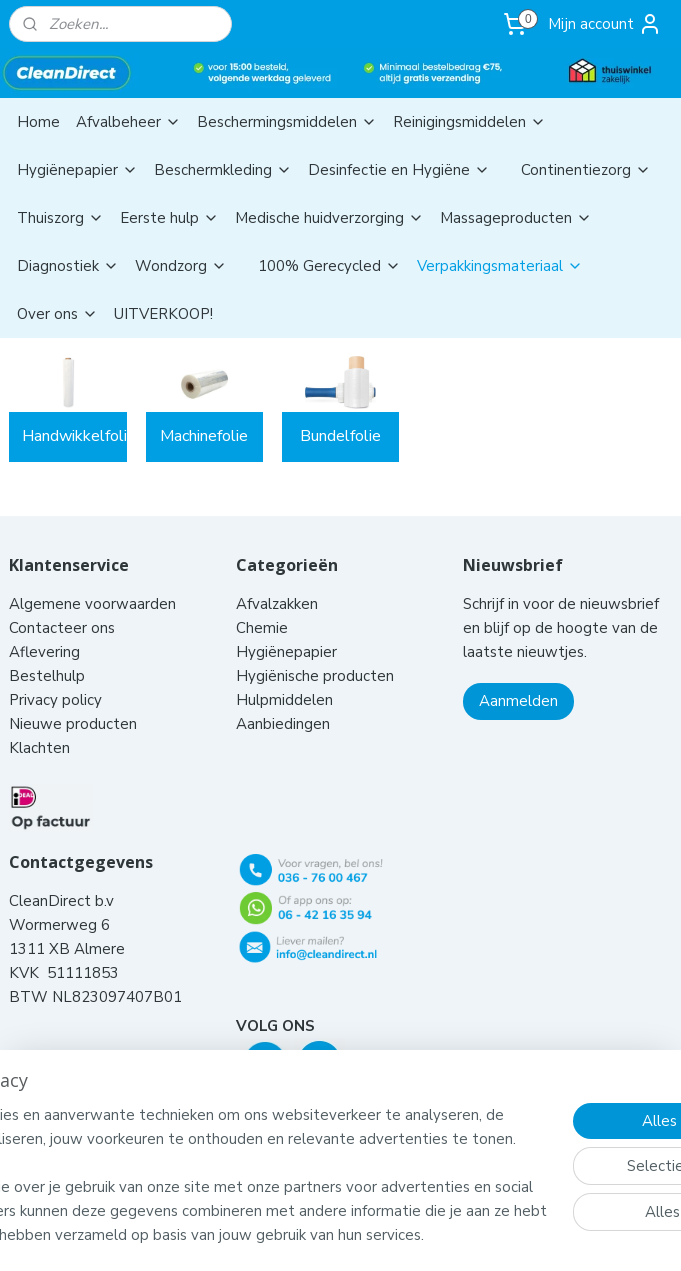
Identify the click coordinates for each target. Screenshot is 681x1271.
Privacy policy (55, 700)
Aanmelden (518, 701)
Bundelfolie (340, 436)
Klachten (39, 748)
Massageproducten (516, 218)
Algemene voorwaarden (94, 604)
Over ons (57, 314)
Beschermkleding (223, 170)
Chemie (262, 628)
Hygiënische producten (317, 676)
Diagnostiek (68, 266)
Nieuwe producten (73, 724)
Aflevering (44, 652)
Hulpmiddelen (286, 700)
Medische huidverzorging (329, 218)
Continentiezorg (586, 170)
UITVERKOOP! (163, 314)
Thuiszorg (60, 218)
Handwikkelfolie (74, 436)
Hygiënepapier (77, 170)
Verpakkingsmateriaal (500, 266)
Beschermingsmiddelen (287, 122)
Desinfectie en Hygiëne (399, 170)
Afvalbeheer (128, 122)
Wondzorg (181, 266)
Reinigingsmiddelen (469, 122)
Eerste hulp (169, 218)
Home (38, 122)
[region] (208, 1127)
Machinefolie (204, 436)
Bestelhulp (47, 676)
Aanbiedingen (283, 724)
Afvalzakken (277, 604)
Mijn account (605, 24)
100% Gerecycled (329, 266)
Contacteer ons (64, 628)
